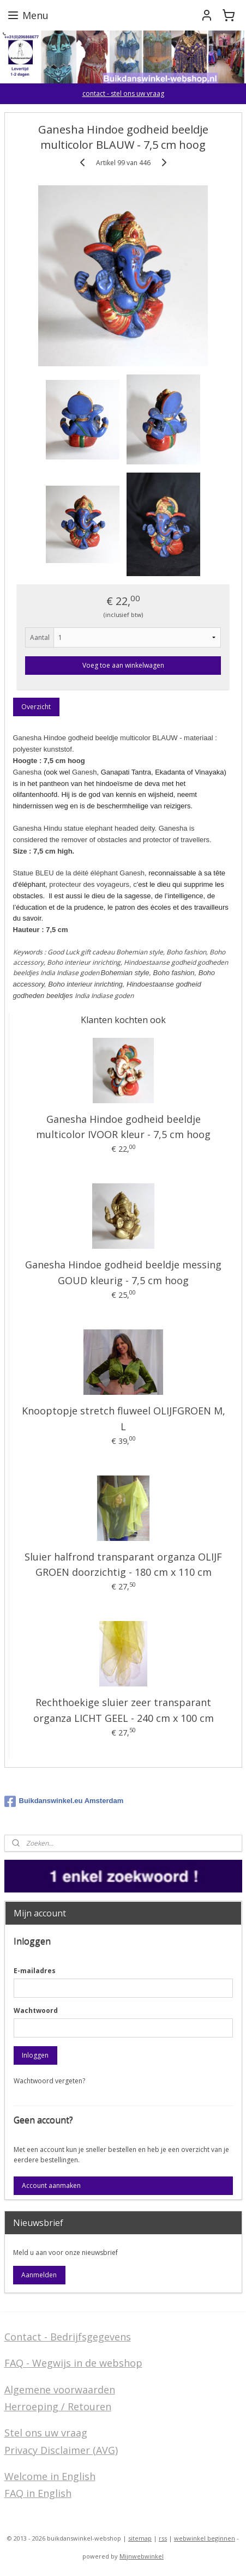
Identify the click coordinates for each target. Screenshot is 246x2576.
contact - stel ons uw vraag (123, 93)
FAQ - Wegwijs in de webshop (73, 2362)
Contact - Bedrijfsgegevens (67, 2336)
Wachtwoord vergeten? (49, 2080)
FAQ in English (37, 2493)
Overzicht (36, 706)
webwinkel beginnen (204, 2538)
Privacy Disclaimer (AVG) (61, 2450)
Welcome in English (49, 2476)
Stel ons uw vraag (45, 2432)
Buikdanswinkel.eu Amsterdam (64, 1801)
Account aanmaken (51, 2185)
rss (163, 2538)
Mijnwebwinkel (141, 2556)
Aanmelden (39, 2274)
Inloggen (35, 2055)
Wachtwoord (36, 2010)
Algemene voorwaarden (59, 2389)
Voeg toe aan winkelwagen (123, 665)
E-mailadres (35, 1970)
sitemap (140, 2538)
